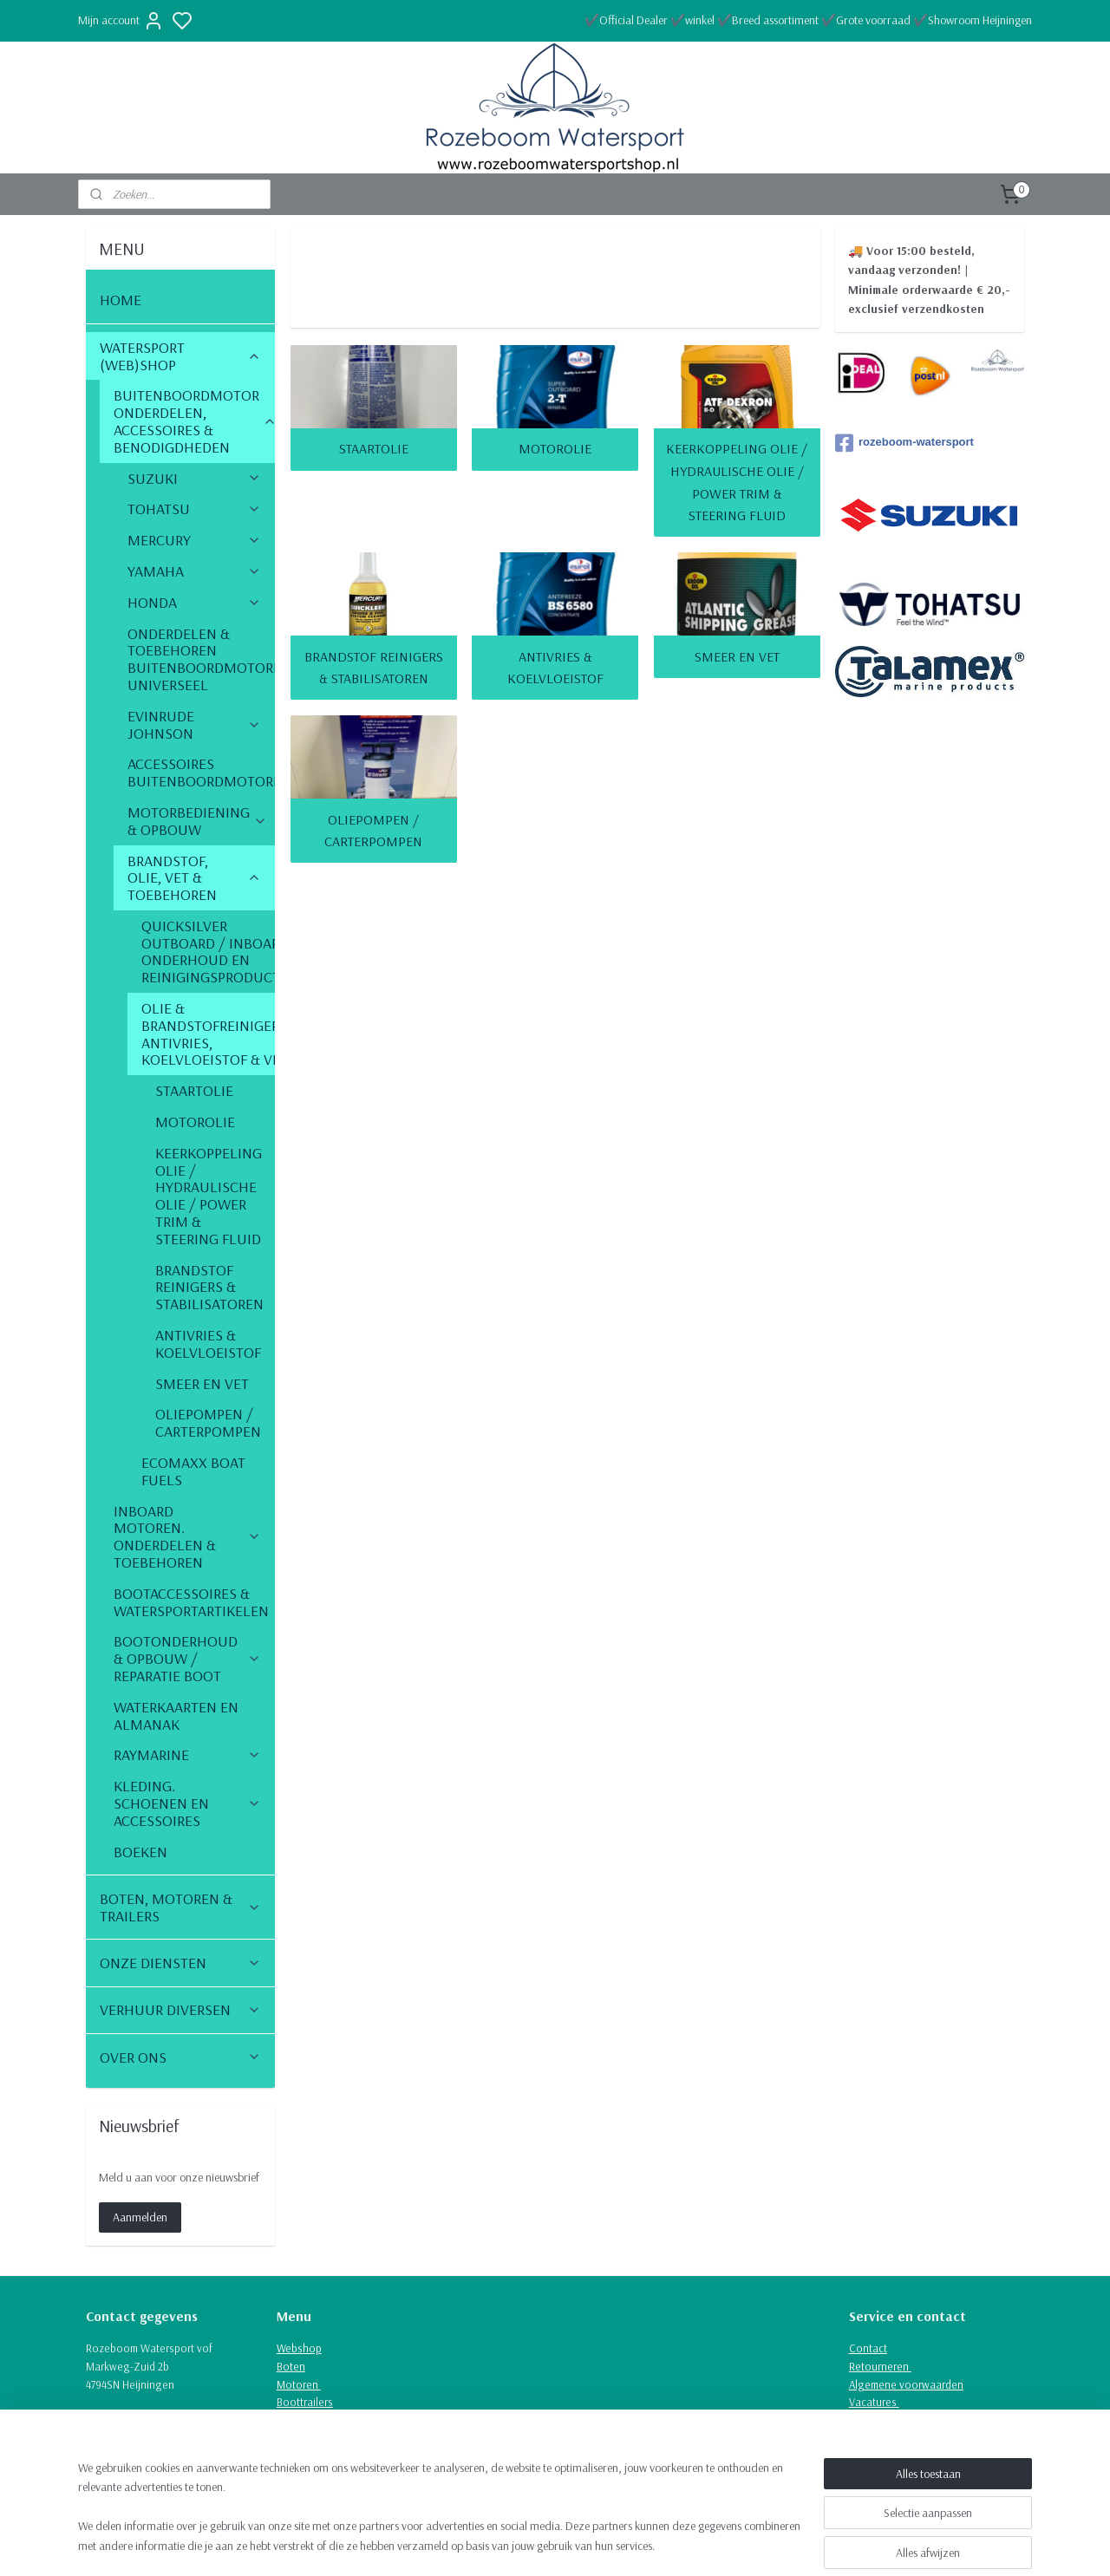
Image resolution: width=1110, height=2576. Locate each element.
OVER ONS (180, 2057)
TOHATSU (194, 508)
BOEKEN (140, 1852)
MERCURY (194, 540)
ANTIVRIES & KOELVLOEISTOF (554, 667)
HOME (120, 300)
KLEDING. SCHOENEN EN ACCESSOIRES (187, 1803)
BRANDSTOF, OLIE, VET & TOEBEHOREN (194, 878)
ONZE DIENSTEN (180, 1963)
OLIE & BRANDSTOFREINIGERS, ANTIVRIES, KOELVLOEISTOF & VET (208, 1033)
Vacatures (874, 2402)
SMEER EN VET (736, 655)
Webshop (299, 2348)
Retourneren (880, 2366)
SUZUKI (194, 478)
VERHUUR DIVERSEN (180, 2009)
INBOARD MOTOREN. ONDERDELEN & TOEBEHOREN (187, 1536)
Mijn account (121, 20)
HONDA (194, 602)
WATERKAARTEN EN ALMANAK (176, 1715)
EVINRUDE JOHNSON (194, 724)
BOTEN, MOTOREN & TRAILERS (180, 1907)
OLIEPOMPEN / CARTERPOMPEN (373, 830)
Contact (868, 2348)
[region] (440, 2517)
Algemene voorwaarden (906, 2384)
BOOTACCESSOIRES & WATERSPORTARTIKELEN (194, 1602)
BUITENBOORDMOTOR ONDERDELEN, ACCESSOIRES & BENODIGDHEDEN (194, 420)
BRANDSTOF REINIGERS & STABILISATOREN (373, 667)
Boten (291, 2366)
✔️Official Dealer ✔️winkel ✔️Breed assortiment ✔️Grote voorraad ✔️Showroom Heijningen (808, 20)
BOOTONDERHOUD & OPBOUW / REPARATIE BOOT (187, 1658)
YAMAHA (194, 571)
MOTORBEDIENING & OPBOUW (197, 820)
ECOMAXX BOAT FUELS (193, 1471)
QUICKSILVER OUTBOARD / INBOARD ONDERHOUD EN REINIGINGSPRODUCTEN (208, 951)
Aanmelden (140, 2217)
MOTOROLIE (555, 448)
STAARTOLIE (373, 448)
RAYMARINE (187, 1754)
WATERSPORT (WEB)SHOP (180, 356)
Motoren (299, 2384)
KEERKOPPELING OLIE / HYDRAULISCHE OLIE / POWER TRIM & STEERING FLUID (736, 482)
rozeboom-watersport (904, 443)
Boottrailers (305, 2402)
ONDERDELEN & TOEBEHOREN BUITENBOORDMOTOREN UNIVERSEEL (201, 659)
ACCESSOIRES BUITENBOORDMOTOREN (201, 772)
